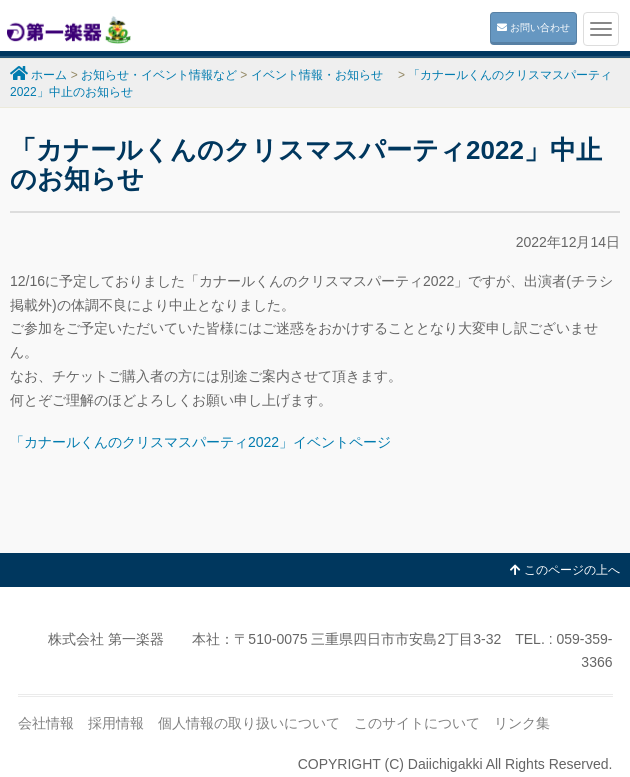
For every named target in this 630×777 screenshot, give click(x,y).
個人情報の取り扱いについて (249, 723)
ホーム (49, 75)
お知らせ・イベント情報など (159, 75)
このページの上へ (565, 570)
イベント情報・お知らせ (323, 75)
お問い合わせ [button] (533, 27)
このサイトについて (417, 723)
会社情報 (46, 723)
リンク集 (522, 723)
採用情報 (116, 723)
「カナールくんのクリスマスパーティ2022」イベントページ (200, 442)
